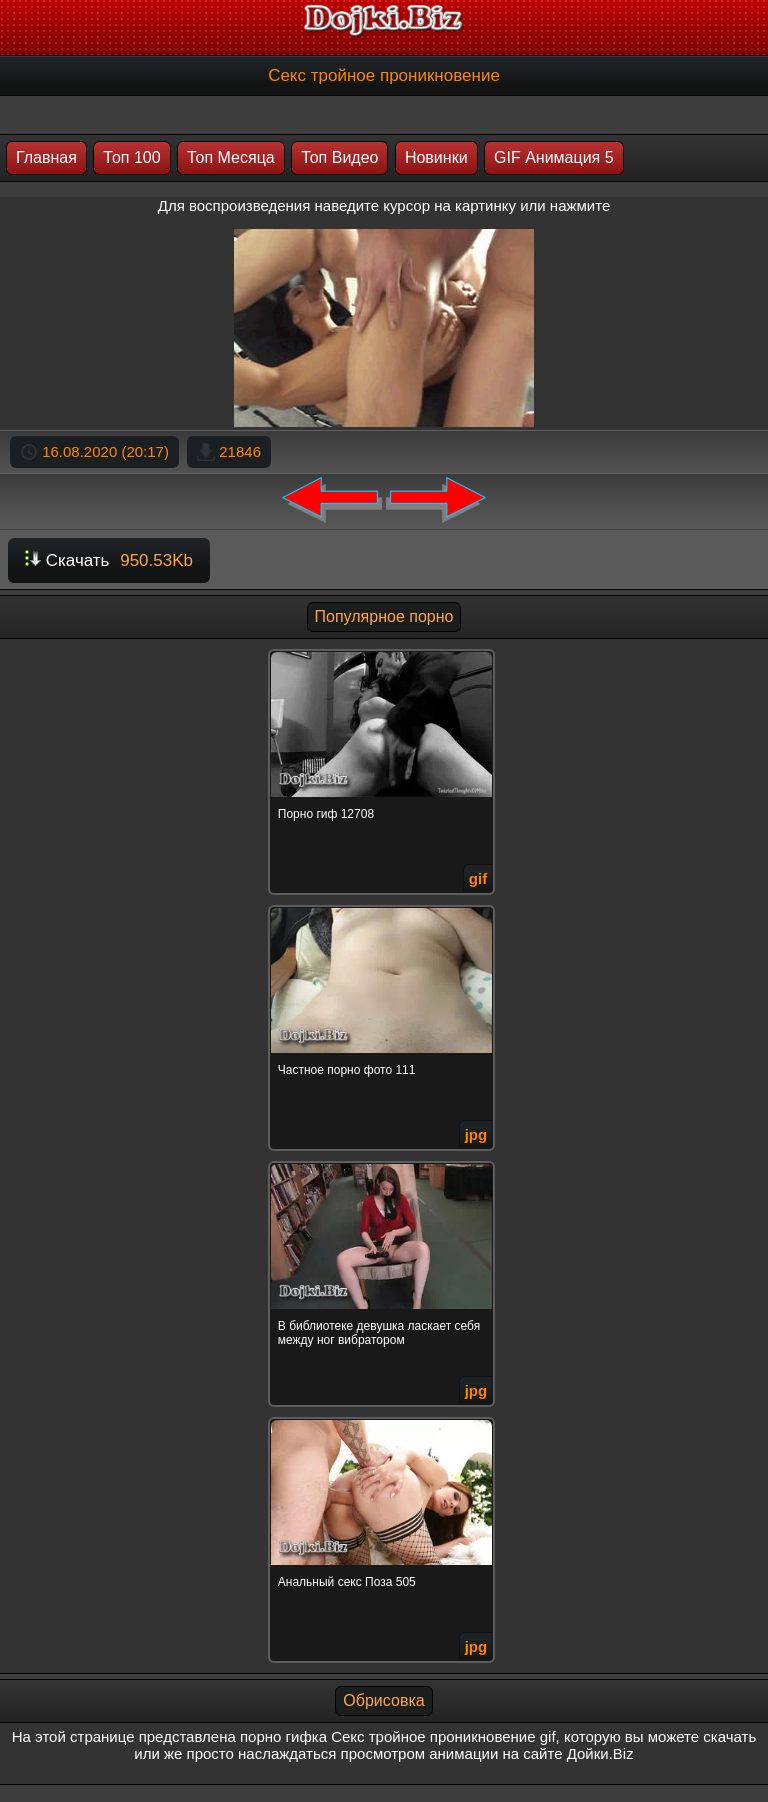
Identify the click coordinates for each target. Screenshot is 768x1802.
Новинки (436, 157)
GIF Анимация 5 (554, 157)
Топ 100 (131, 157)
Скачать (109, 560)
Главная (46, 157)
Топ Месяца (231, 157)
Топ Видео (339, 157)
